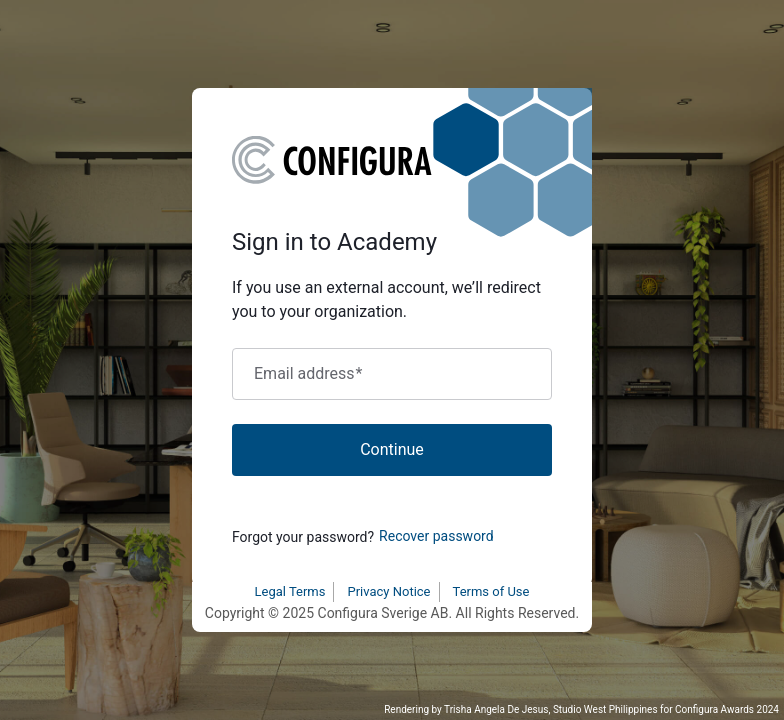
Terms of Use (491, 591)
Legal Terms (290, 591)
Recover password (436, 536)
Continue (392, 449)
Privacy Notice (388, 591)
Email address (308, 374)
